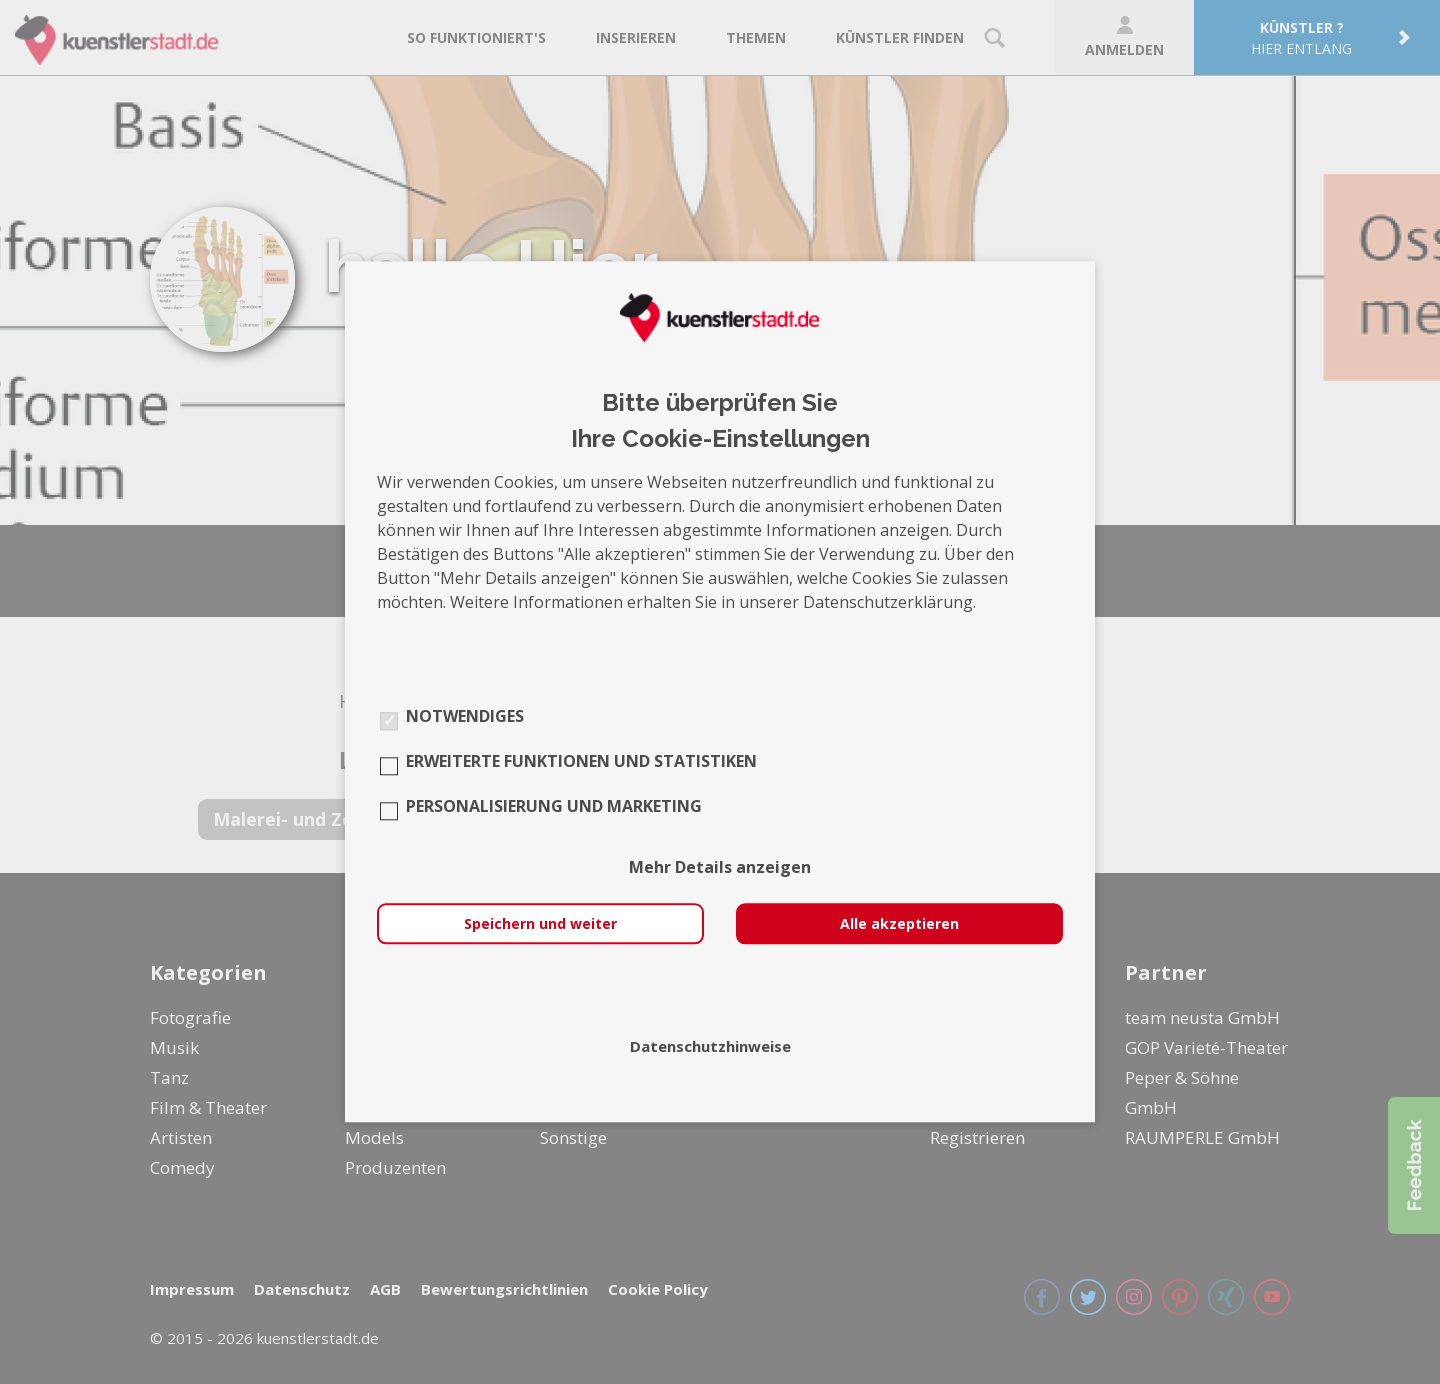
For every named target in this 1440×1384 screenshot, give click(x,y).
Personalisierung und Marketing (554, 807)
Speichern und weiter (540, 924)
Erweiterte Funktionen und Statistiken (581, 762)
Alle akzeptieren (899, 924)
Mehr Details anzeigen (720, 868)
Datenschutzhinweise (710, 1047)
